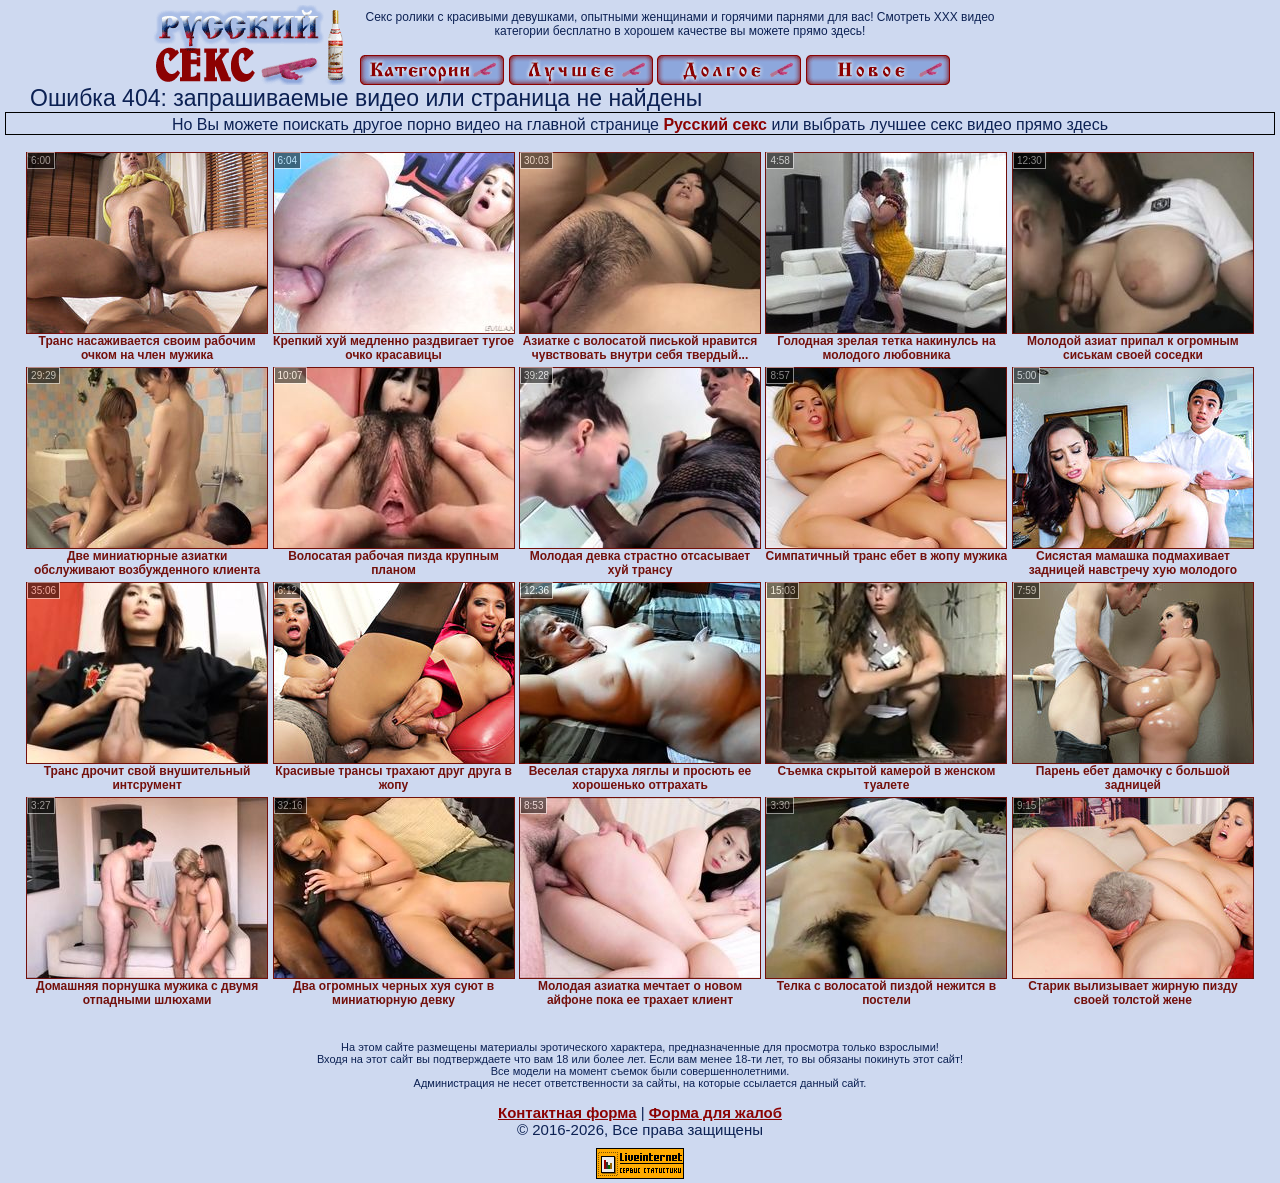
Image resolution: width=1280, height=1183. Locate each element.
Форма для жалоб (715, 1112)
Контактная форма (567, 1112)
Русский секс (715, 124)
